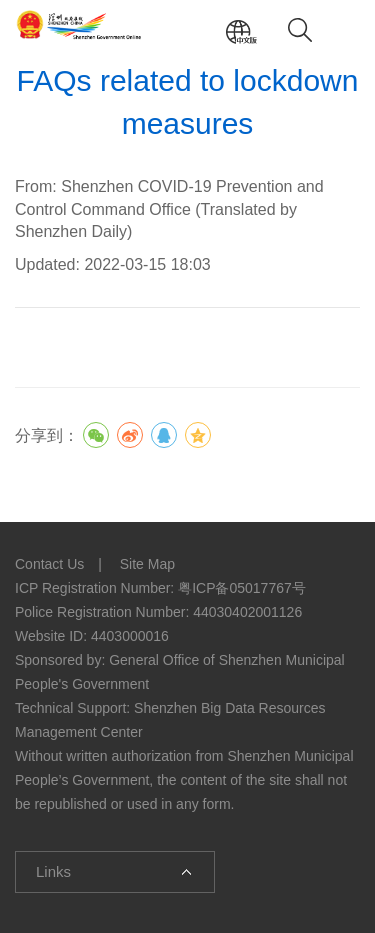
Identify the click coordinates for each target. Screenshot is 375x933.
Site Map (147, 564)
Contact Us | (65, 564)
